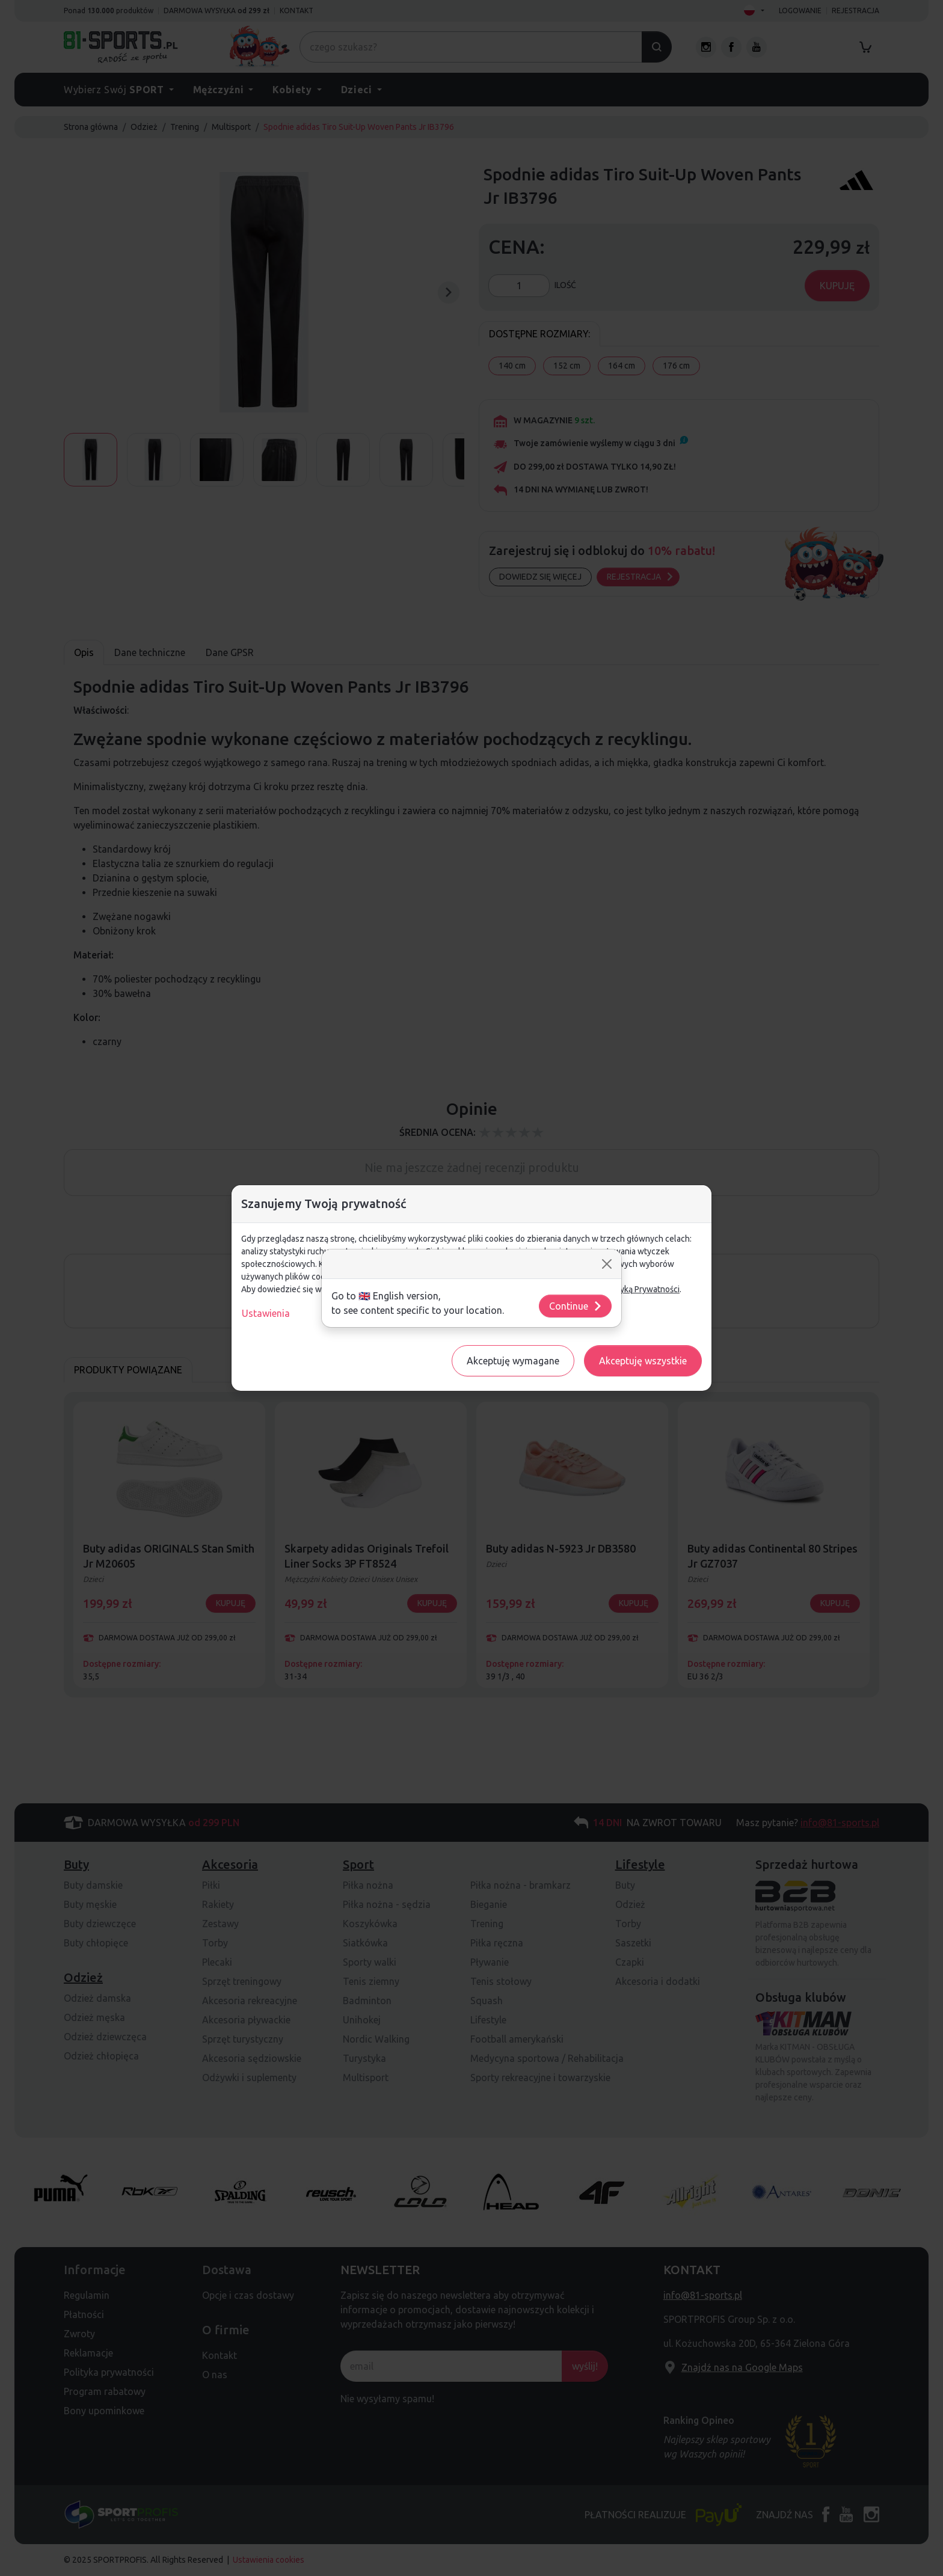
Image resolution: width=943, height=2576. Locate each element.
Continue (576, 1306)
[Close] (606, 1264)
